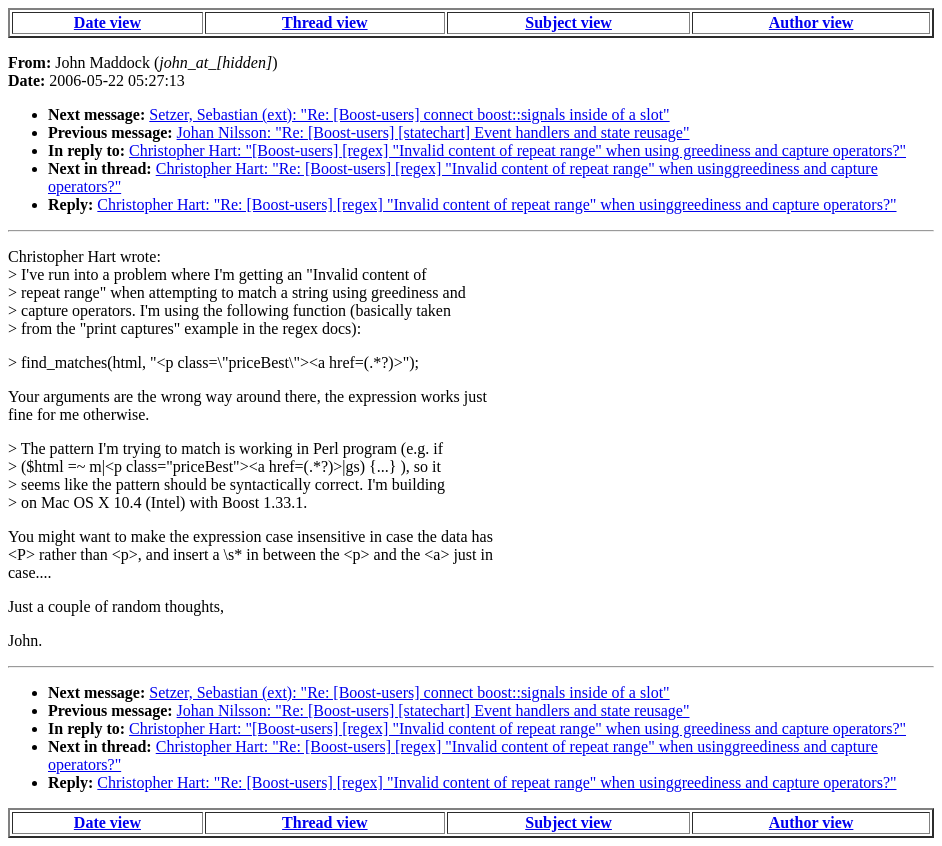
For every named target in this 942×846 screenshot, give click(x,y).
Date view (107, 22)
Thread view (324, 22)
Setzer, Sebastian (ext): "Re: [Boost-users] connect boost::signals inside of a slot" (409, 114)
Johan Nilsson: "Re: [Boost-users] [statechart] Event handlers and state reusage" (433, 132)
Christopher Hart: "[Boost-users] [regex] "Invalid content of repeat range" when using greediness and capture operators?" (517, 150)
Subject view (568, 22)
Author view (811, 22)
